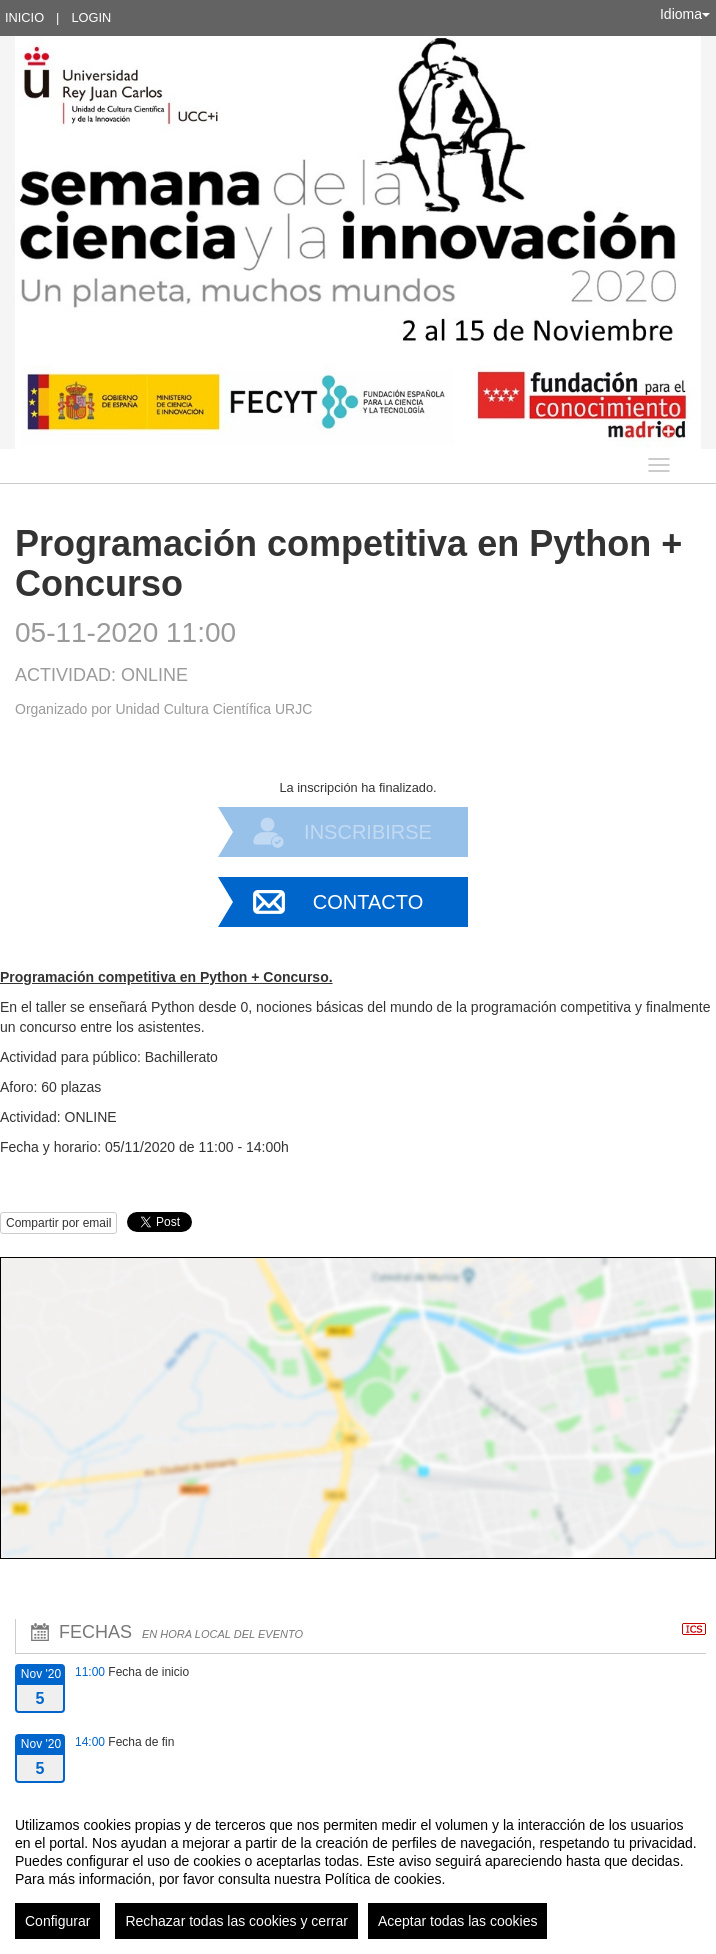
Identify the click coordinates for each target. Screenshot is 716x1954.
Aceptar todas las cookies (458, 1921)
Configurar (57, 1921)
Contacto (368, 902)
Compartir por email (58, 1223)
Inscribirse (368, 832)
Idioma (685, 14)
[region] (358, 1870)
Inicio (24, 17)
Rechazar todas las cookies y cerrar (236, 1921)
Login (91, 17)
